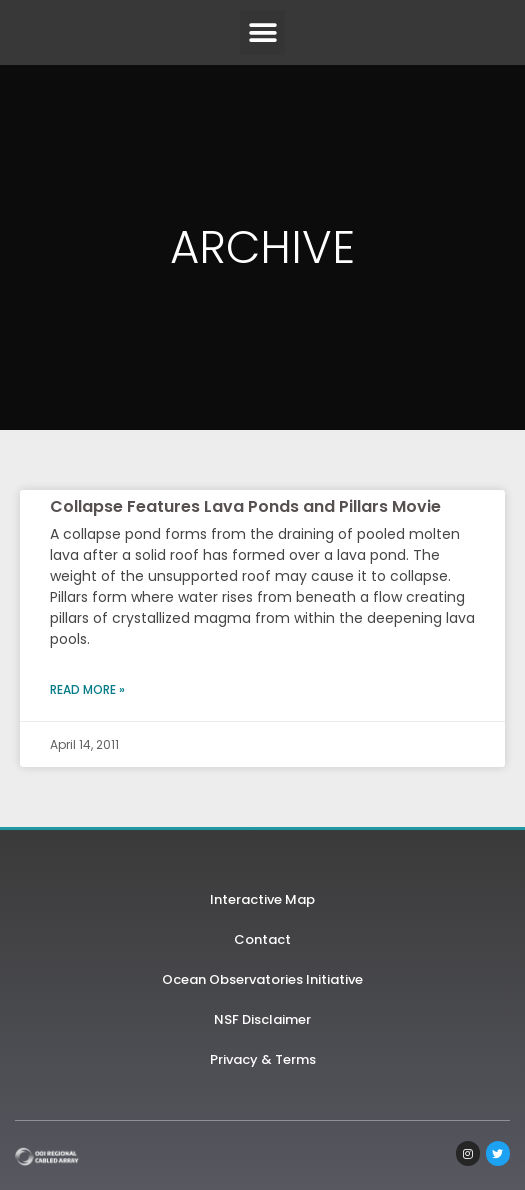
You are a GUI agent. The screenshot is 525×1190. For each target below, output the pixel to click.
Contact (262, 939)
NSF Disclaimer (262, 1019)
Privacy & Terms (263, 1059)
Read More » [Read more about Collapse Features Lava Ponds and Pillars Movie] (87, 689)
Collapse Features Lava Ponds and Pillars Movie (245, 506)
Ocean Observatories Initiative (262, 979)
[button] (262, 32)
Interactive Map (262, 899)
